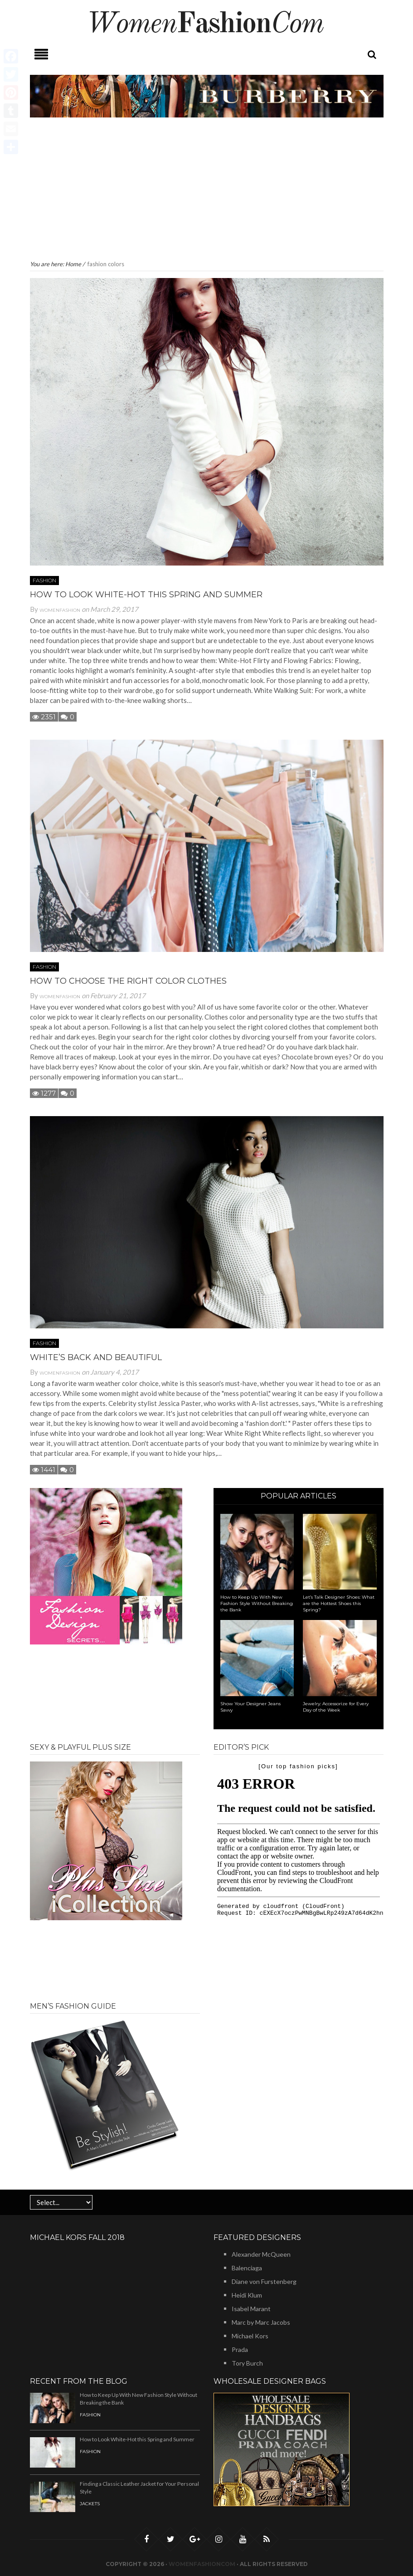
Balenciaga (247, 2268)
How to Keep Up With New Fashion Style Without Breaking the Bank (256, 1603)
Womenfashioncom (202, 2564)
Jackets (90, 2504)
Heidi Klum (247, 2295)
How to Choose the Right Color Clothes (128, 981)
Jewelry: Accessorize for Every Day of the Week (336, 1707)
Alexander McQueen (261, 2254)
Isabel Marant (251, 2309)
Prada (240, 2349)
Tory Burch (247, 2363)
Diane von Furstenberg (264, 2281)
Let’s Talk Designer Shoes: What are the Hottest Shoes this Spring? (338, 1603)
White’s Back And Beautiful (96, 1357)
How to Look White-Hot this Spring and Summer (146, 595)
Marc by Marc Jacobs (261, 2322)
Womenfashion (59, 610)
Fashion (44, 580)
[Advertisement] (207, 190)
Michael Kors (250, 2336)
